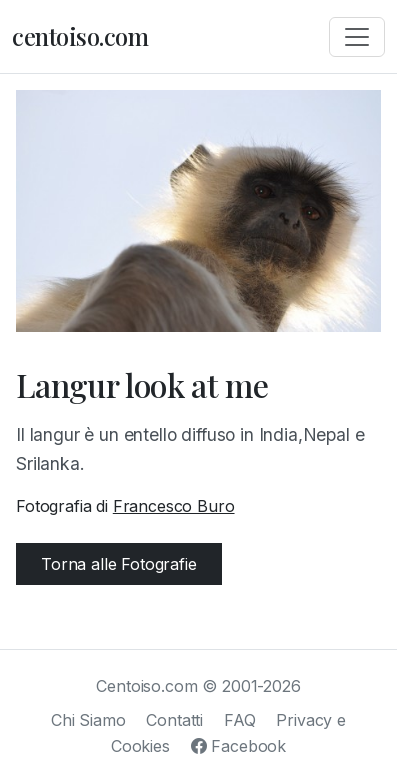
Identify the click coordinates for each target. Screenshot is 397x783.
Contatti (174, 720)
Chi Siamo (88, 720)
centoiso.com (80, 36)
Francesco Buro (174, 506)
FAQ (240, 720)
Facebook (238, 746)
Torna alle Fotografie (119, 564)
